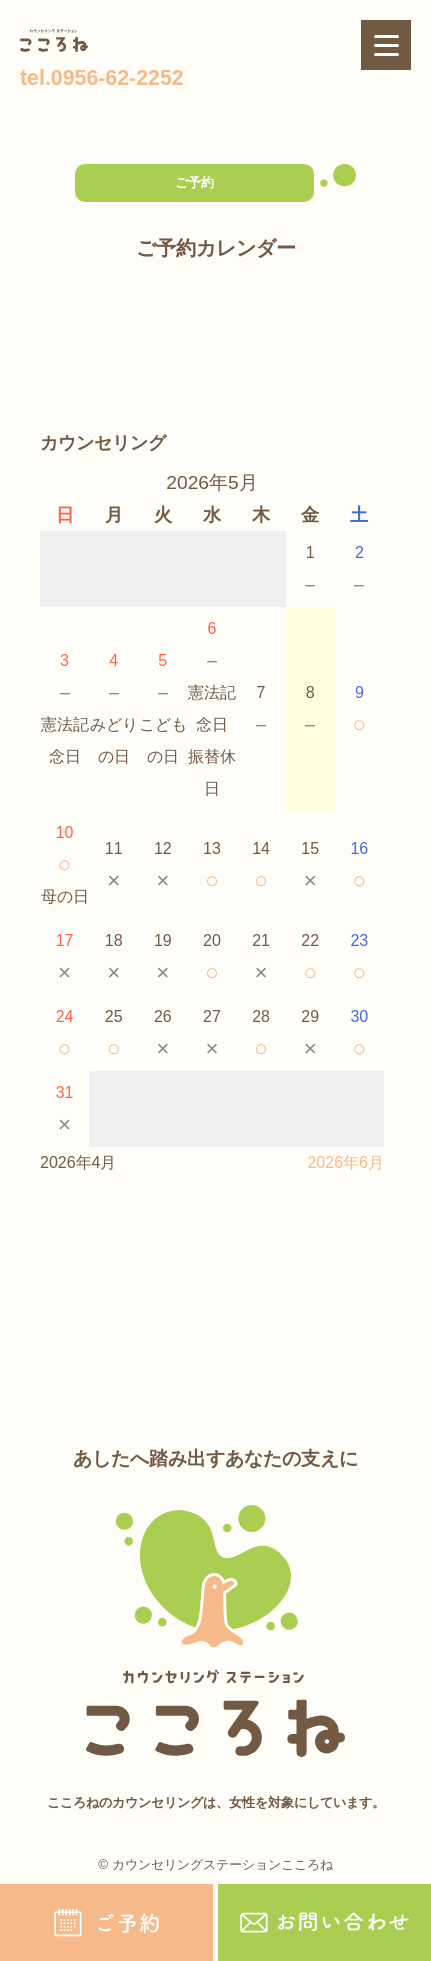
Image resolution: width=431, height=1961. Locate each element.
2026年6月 (345, 1162)
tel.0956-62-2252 (102, 78)
